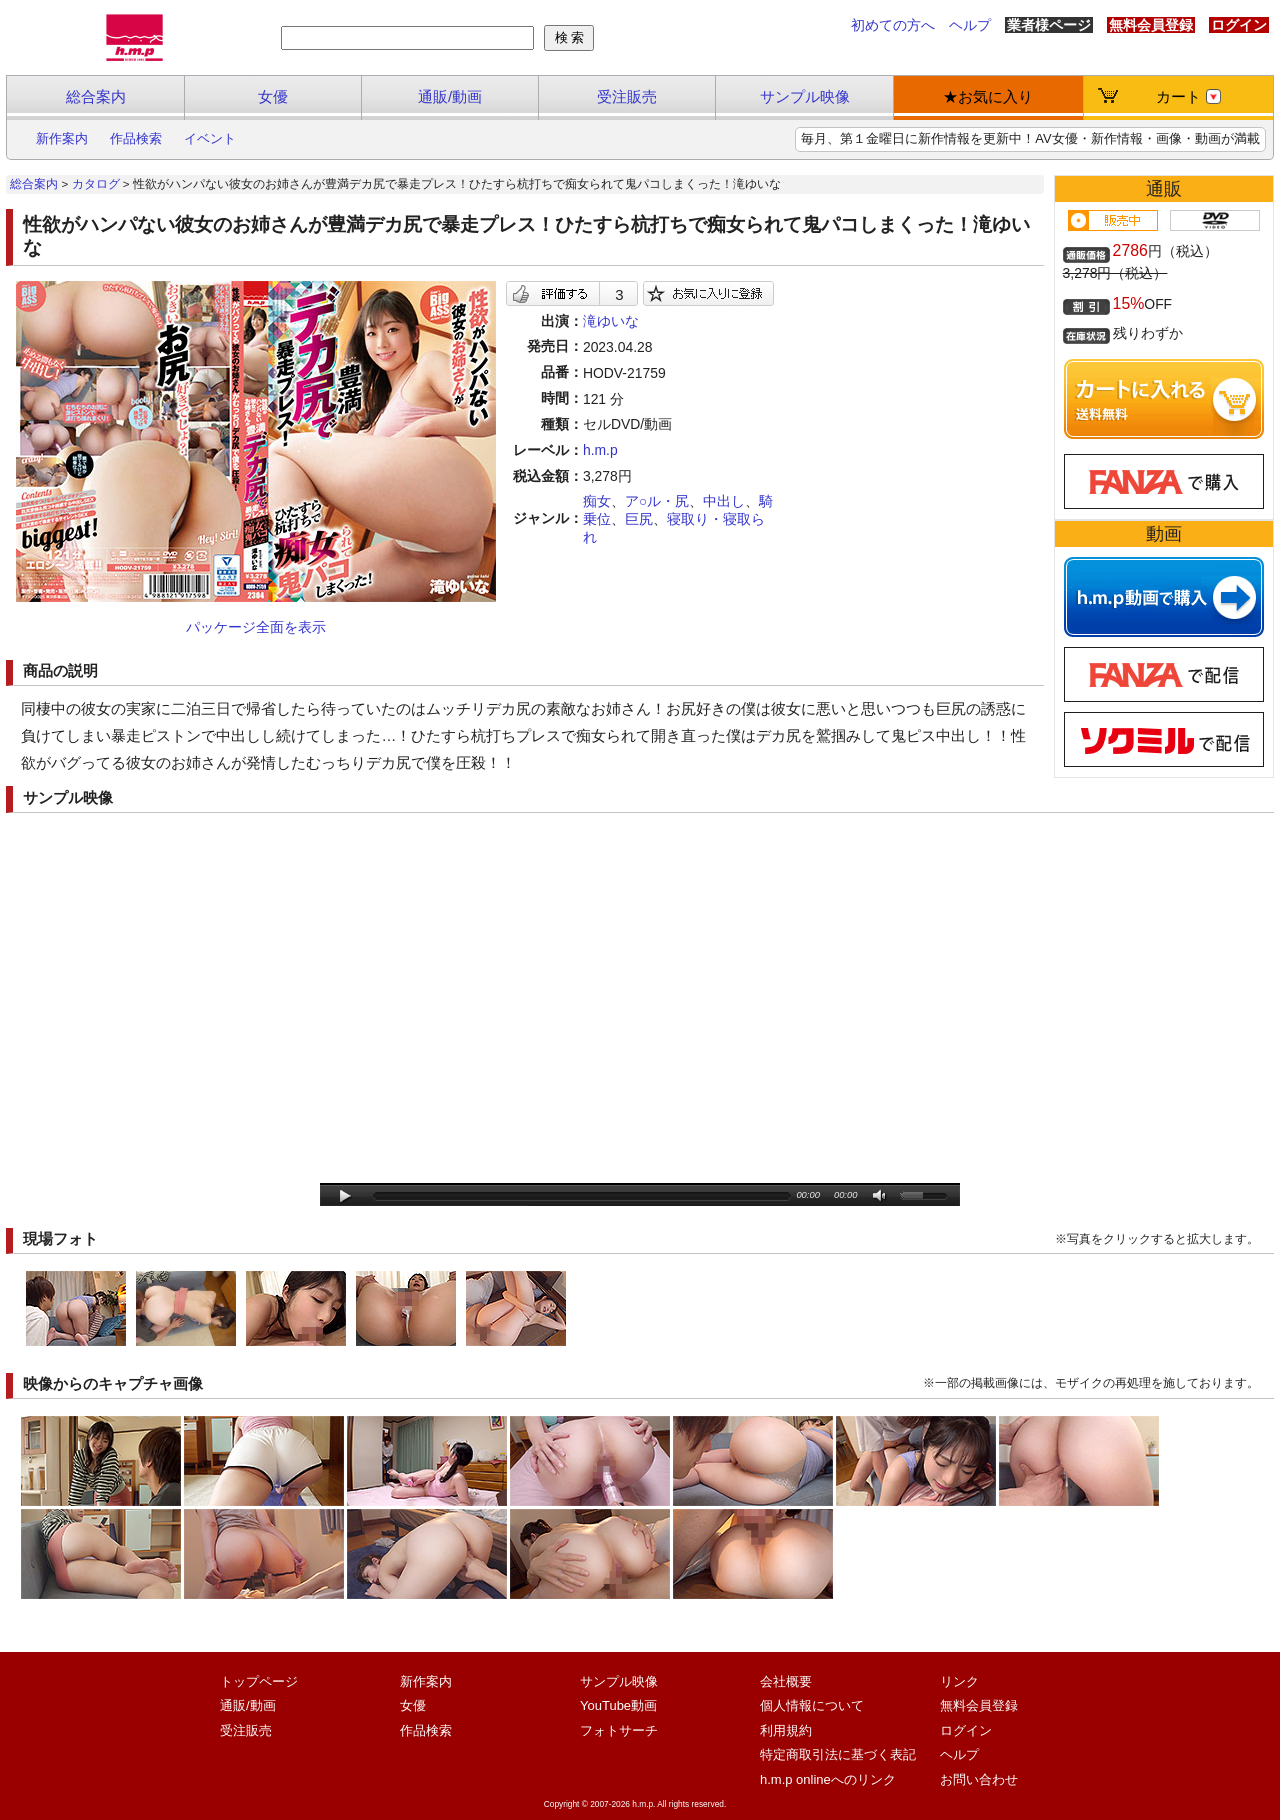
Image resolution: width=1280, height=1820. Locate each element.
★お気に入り (988, 96)
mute (880, 1196)
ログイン (1239, 25)
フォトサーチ (619, 1730)
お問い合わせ (979, 1779)
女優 (273, 96)
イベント (210, 138)
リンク (959, 1681)
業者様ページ (1049, 25)
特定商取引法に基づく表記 (838, 1754)
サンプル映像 (805, 96)
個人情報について (812, 1705)
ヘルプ (970, 25)
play (345, 1196)
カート (1188, 96)
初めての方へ (893, 25)
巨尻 (639, 519)
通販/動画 (450, 96)
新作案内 (62, 138)
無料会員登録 (1151, 25)
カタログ (96, 184)
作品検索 (136, 138)
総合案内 (96, 96)
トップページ (259, 1681)
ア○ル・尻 (657, 501)
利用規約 (786, 1730)
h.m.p (600, 450)
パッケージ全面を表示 (256, 627)
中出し (724, 501)
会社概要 (786, 1681)
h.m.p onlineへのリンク (828, 1779)
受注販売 (627, 96)
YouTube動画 (618, 1705)
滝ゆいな (611, 321)
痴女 (597, 501)
